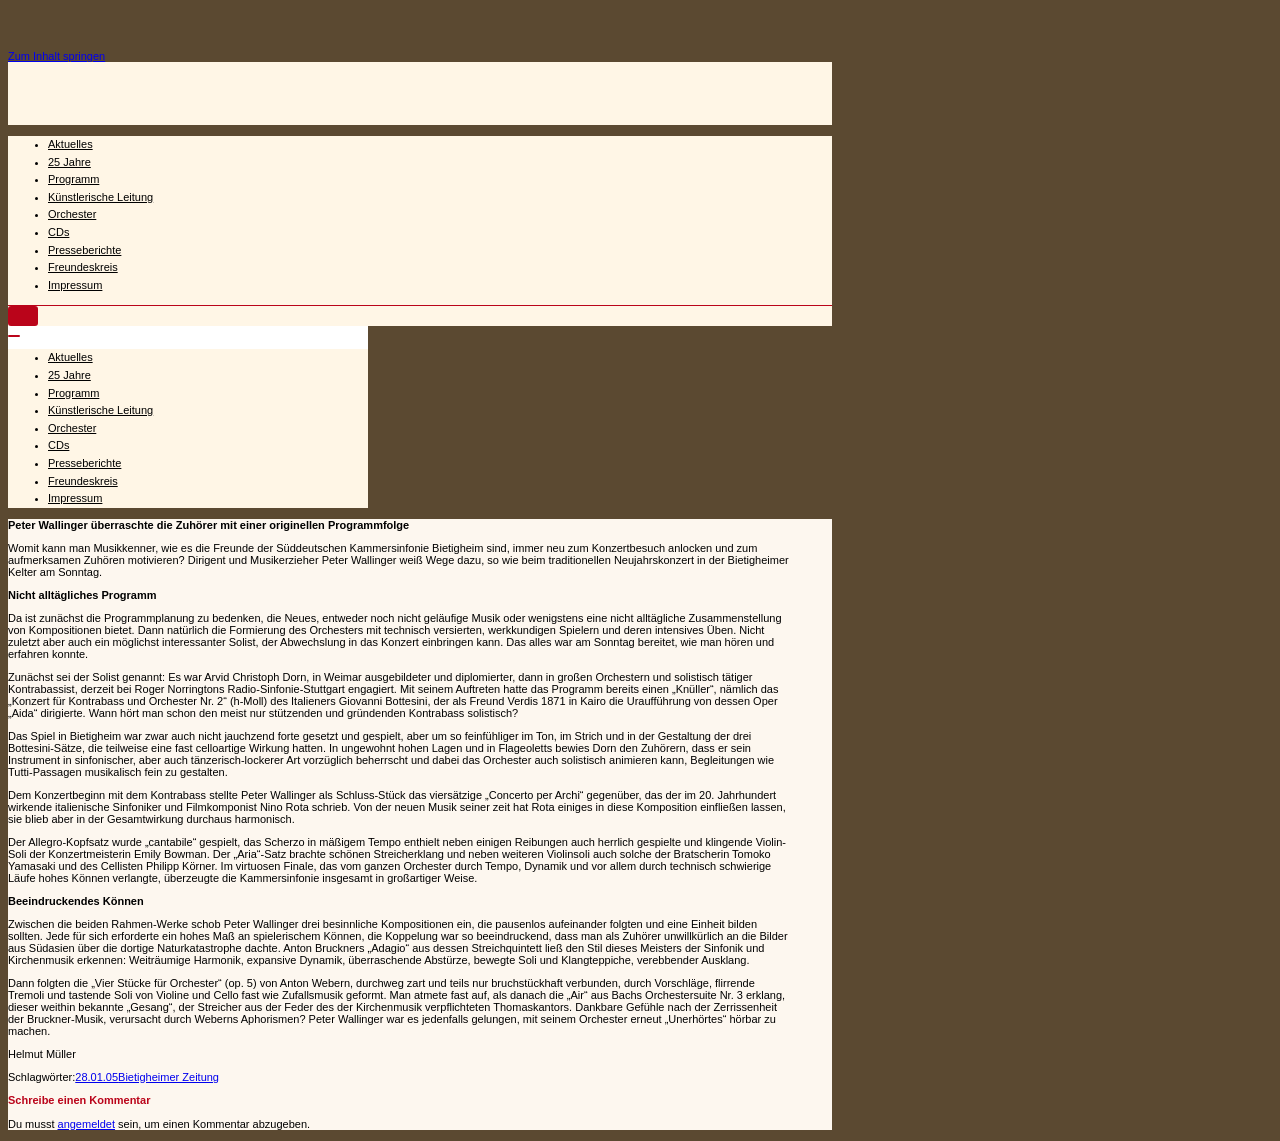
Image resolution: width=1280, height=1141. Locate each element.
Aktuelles (70, 144)
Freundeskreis (83, 267)
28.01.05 (96, 1077)
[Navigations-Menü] (23, 316)
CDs (58, 232)
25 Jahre (69, 162)
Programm (73, 179)
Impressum (75, 285)
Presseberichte (84, 250)
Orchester (72, 214)
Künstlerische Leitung (100, 197)
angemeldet (87, 1124)
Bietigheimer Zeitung (168, 1077)
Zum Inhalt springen (56, 56)
